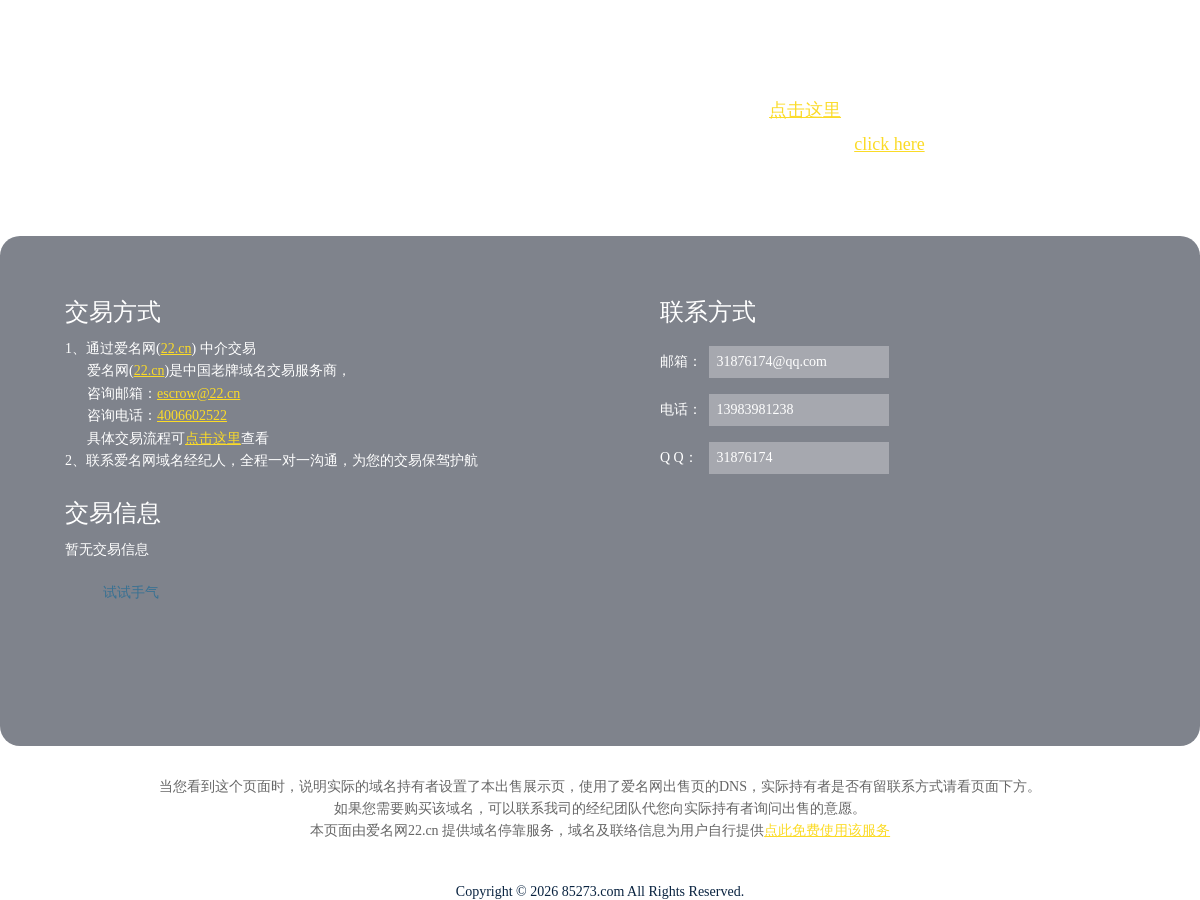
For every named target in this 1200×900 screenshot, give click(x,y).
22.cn (176, 348)
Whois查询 (549, 180)
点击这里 (805, 110)
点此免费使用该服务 (827, 830)
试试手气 (131, 592)
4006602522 (192, 415)
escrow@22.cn (198, 393)
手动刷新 (655, 180)
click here (889, 144)
